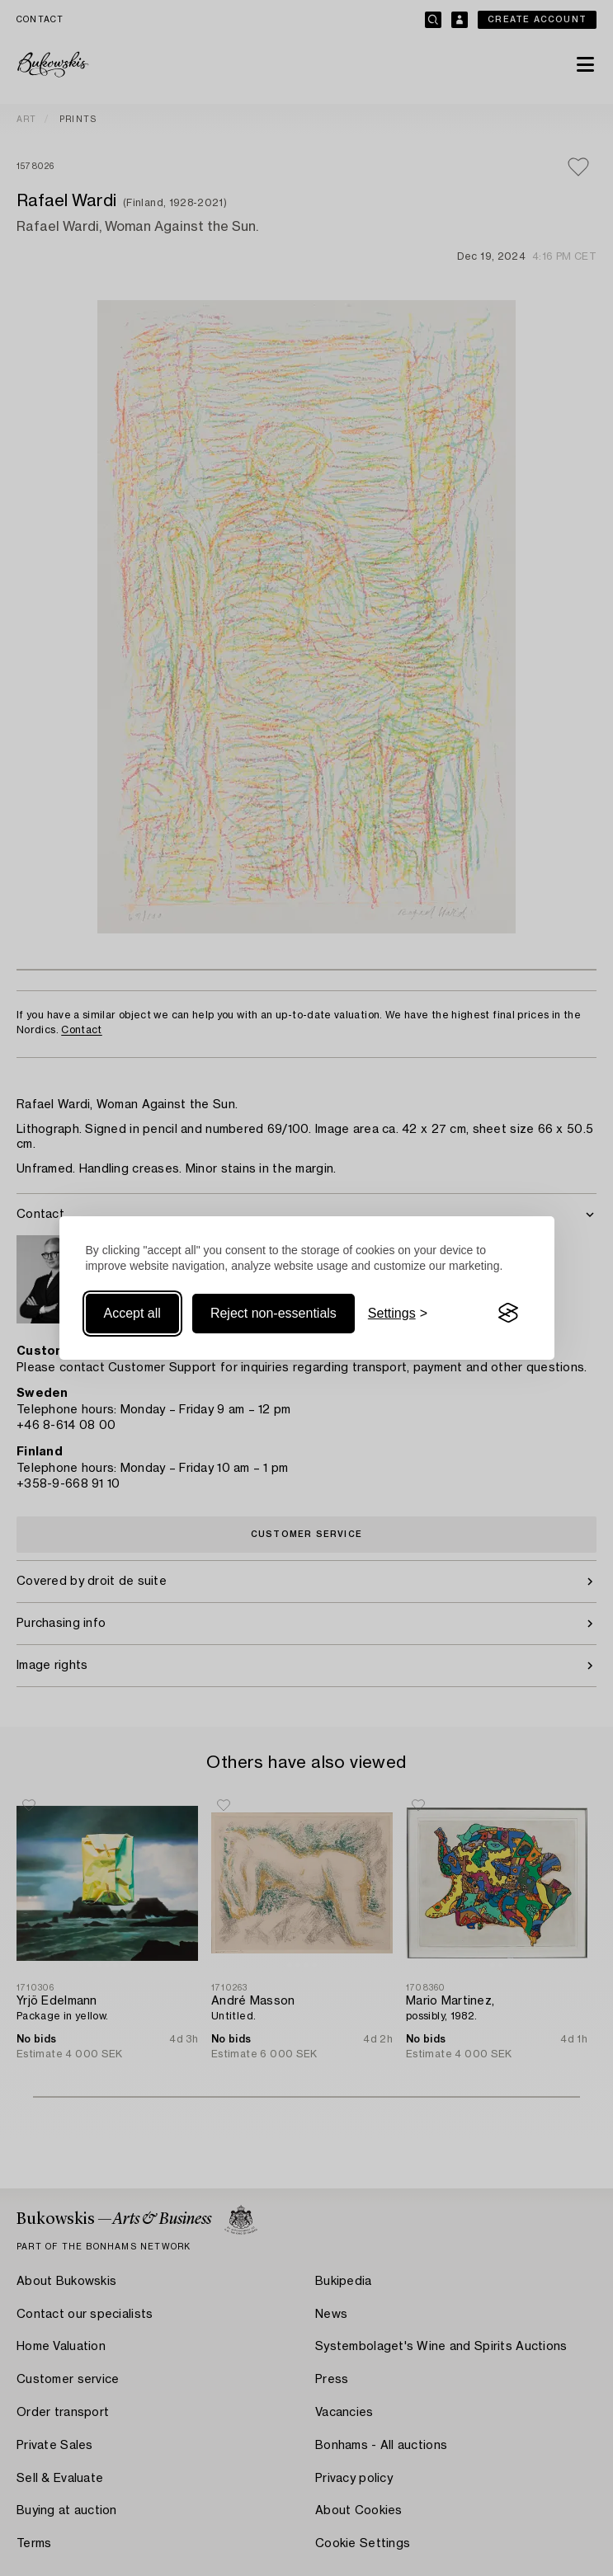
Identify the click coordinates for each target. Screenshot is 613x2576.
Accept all (132, 1313)
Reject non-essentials (273, 1313)
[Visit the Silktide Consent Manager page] (508, 1313)
